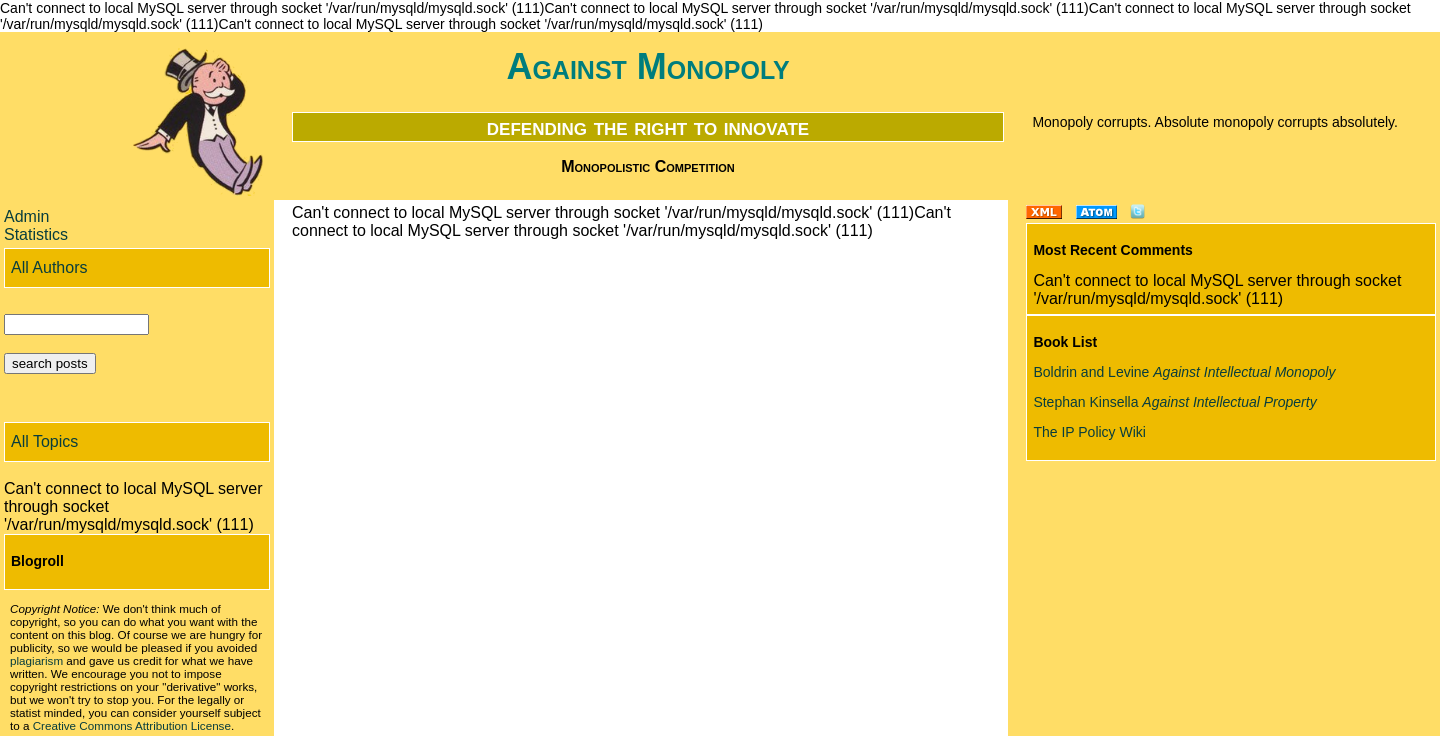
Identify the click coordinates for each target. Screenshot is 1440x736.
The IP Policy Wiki (1089, 432)
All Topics (44, 441)
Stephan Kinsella (1174, 402)
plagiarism (36, 660)
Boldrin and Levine (1184, 372)
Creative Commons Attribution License (132, 725)
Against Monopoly (647, 66)
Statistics (36, 234)
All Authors (49, 267)
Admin (26, 216)
